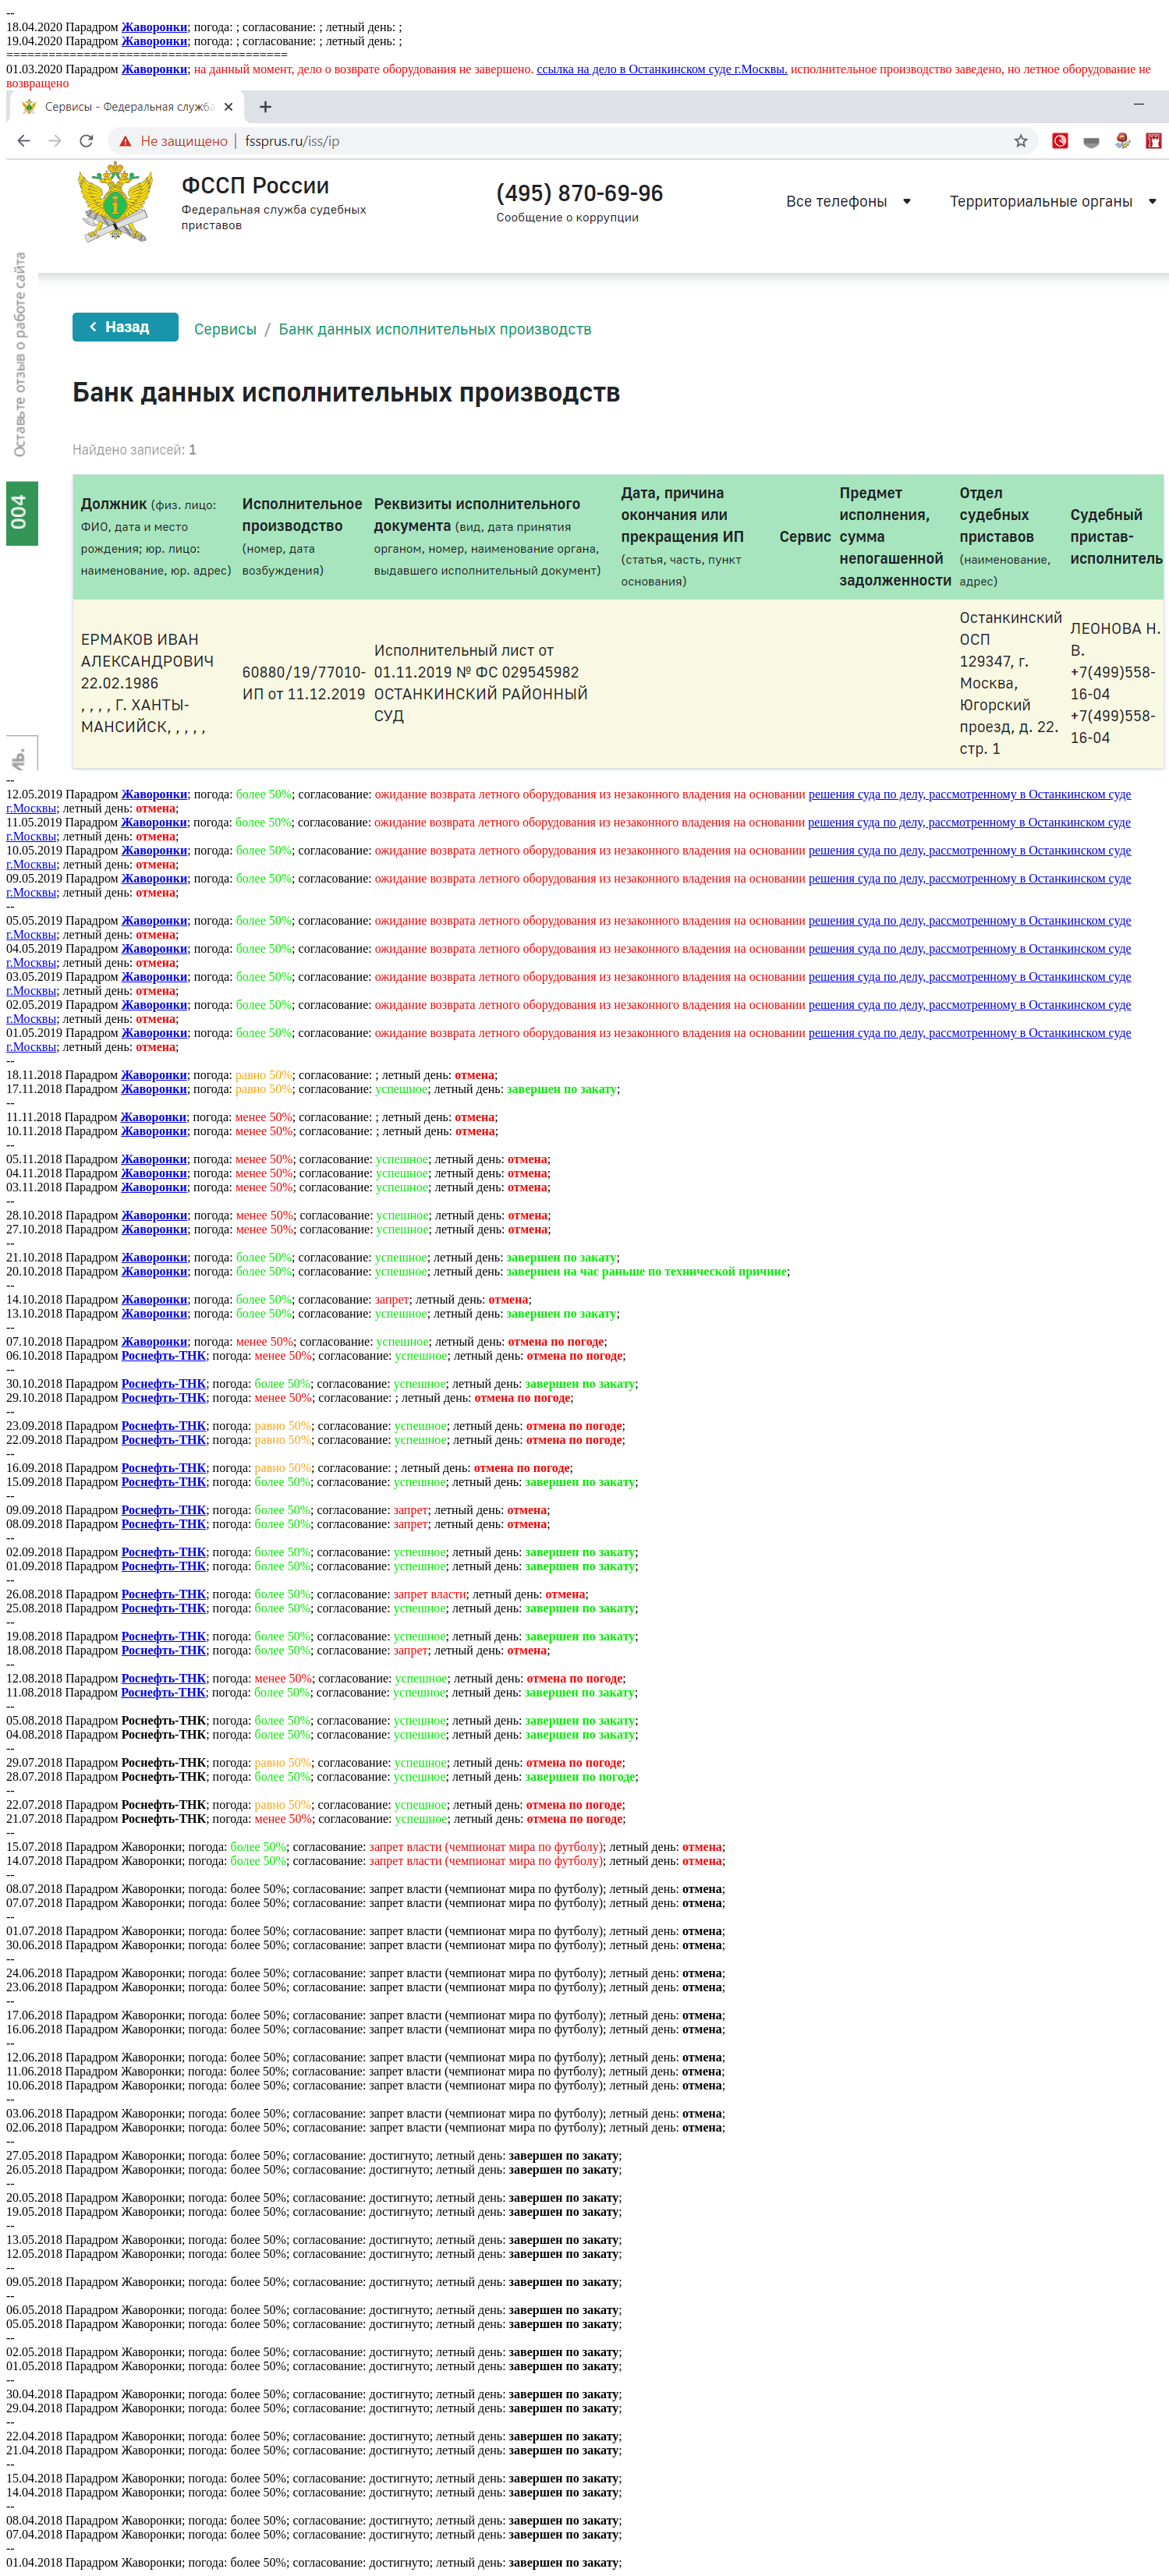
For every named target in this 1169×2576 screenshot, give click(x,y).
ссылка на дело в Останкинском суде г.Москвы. (662, 69)
